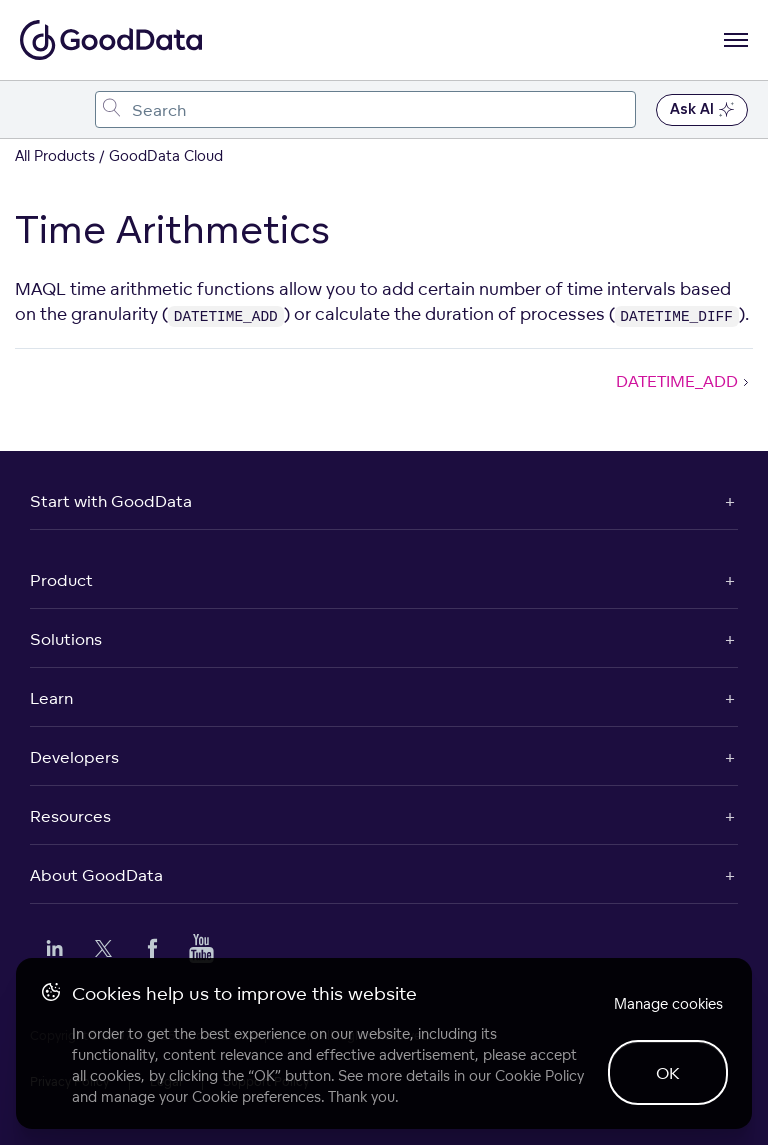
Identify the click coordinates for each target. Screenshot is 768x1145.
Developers (74, 757)
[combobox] (365, 109)
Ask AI (702, 110)
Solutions (66, 639)
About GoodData (96, 875)
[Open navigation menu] (736, 40)
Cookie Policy (539, 1075)
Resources (70, 816)
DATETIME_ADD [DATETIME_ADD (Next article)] (684, 381)
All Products (55, 155)
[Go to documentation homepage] (111, 40)
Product (61, 580)
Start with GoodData (111, 501)
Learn (51, 698)
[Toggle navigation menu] (37, 109)
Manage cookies (668, 1003)
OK (668, 1073)
